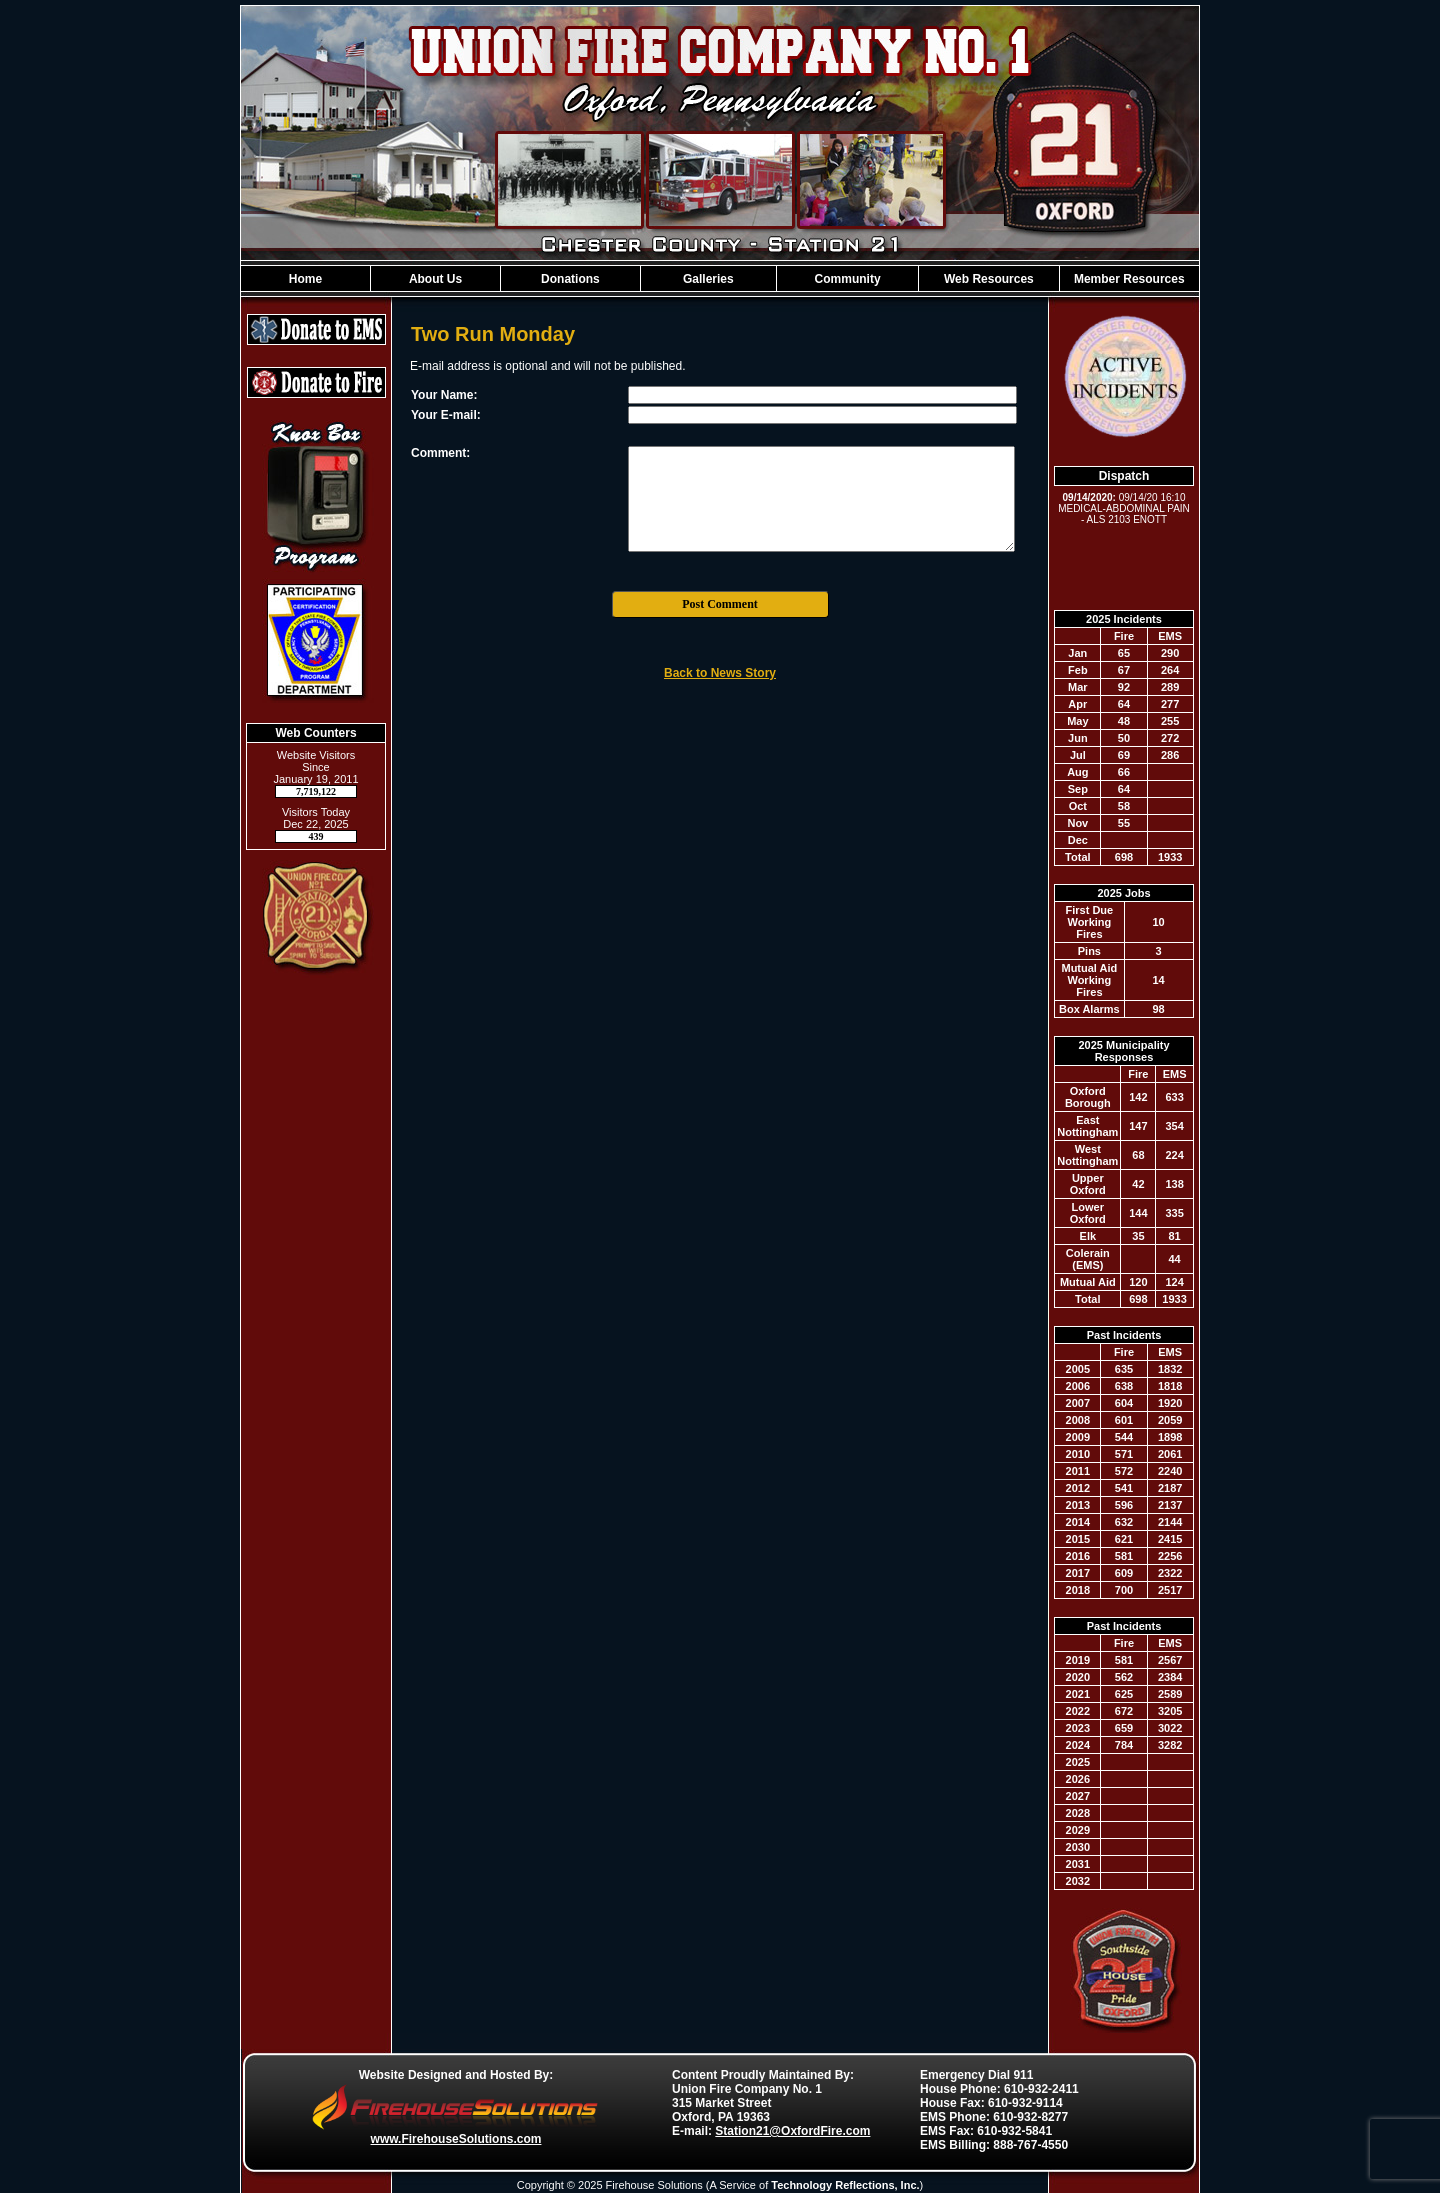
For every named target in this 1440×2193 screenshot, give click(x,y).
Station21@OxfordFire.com (792, 2131)
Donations (570, 279)
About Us (435, 279)
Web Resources (989, 279)
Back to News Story (720, 673)
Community (848, 279)
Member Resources (1129, 279)
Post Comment (720, 604)
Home (305, 279)
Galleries (708, 279)
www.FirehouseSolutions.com (456, 2139)
